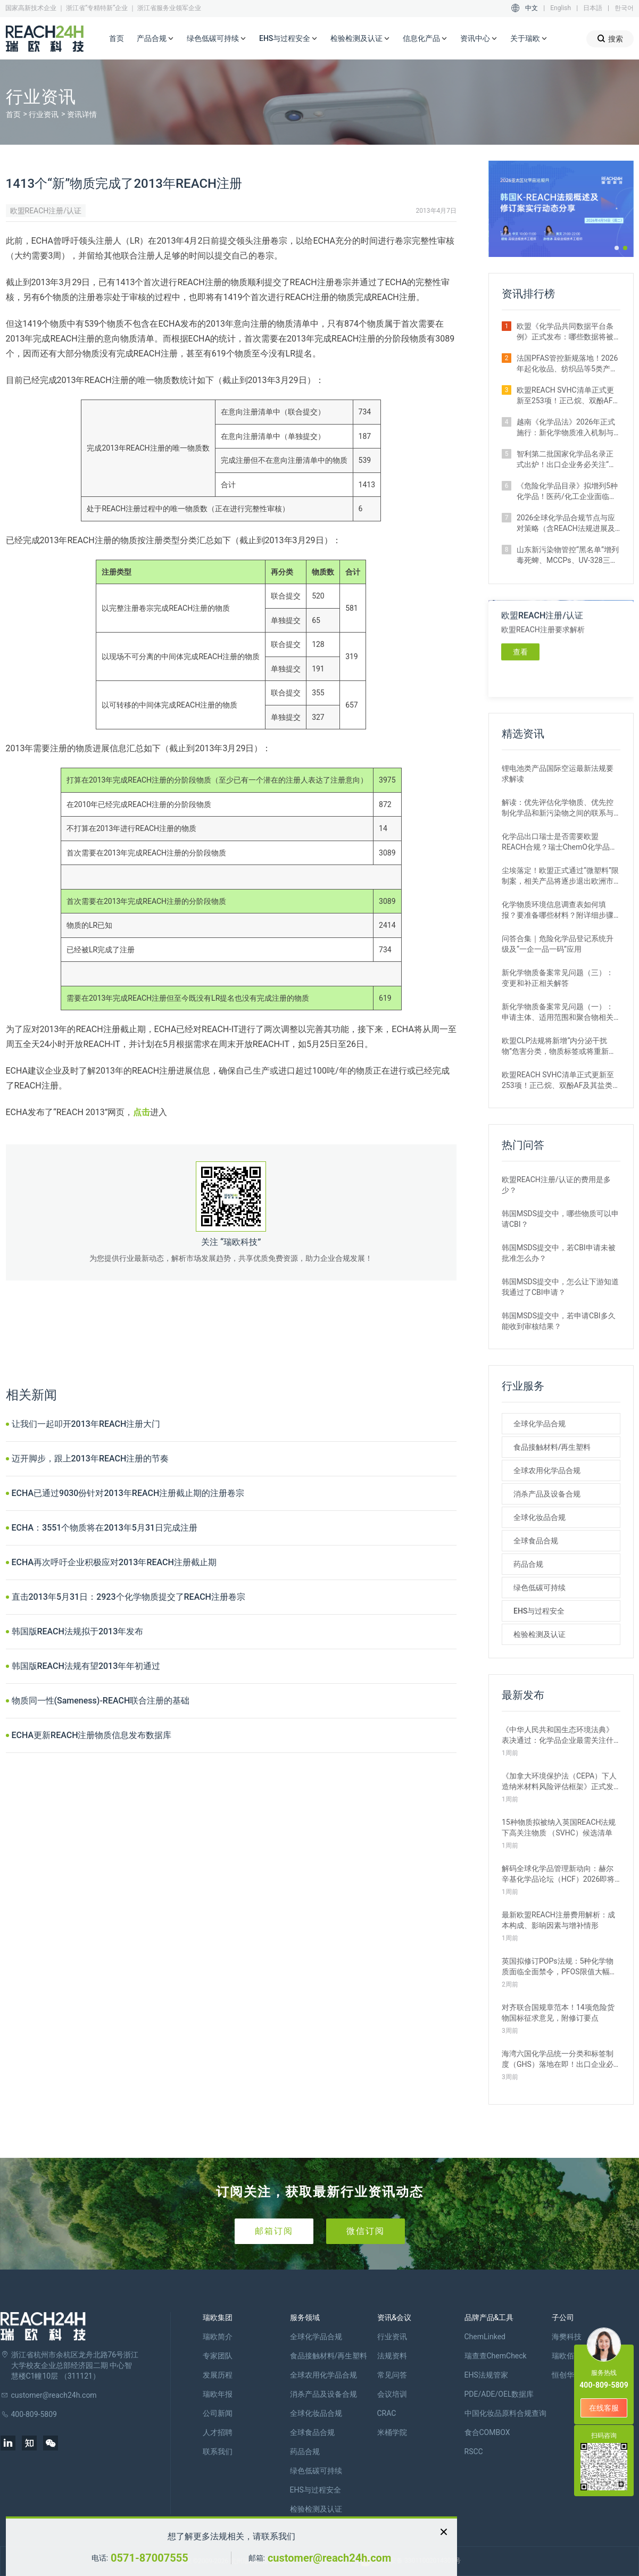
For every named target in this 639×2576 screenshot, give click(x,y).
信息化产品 (425, 39)
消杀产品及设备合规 (546, 1494)
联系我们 (218, 2451)
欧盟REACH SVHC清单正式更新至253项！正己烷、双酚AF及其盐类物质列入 (568, 396)
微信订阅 (365, 2231)
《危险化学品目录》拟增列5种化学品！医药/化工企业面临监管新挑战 (567, 491)
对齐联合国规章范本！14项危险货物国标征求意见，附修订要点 (558, 2012)
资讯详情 (82, 114)
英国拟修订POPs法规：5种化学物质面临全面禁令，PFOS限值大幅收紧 (559, 1967)
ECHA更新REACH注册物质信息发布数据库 (92, 1735)
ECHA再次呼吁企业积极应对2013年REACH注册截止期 (114, 1562)
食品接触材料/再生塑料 (552, 1447)
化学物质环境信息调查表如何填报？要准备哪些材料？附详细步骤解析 (557, 910)
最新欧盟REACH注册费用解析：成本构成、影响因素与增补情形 (558, 1920)
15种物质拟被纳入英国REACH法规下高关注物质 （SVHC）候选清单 (559, 1827)
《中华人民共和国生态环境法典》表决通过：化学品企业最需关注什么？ (557, 1735)
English (560, 8)
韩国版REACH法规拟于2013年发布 (78, 1631)
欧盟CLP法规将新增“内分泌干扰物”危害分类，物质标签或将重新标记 (559, 1046)
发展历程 (218, 2375)
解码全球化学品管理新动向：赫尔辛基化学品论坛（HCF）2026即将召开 (558, 1874)
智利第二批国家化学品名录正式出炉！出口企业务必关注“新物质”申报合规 (566, 460)
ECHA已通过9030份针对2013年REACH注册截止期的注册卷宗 (128, 1493)
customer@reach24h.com (329, 2558)
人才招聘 (218, 2432)
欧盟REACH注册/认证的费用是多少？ (556, 1184)
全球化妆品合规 (539, 1517)
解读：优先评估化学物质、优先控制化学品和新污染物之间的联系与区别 (557, 808)
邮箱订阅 (274, 2231)
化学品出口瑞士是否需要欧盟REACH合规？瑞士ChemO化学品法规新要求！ (559, 842)
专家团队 (218, 2355)
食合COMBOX (487, 2432)
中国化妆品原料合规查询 (505, 2413)
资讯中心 (478, 39)
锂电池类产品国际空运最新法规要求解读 (557, 773)
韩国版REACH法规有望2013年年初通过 (86, 1666)
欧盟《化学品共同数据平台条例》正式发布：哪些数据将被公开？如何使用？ (565, 332)
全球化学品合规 (539, 1423)
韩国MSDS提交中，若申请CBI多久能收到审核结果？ (559, 1321)
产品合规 (155, 39)
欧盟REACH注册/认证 (46, 210)
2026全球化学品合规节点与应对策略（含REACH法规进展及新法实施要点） (566, 523)
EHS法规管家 (486, 2375)
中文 (531, 8)
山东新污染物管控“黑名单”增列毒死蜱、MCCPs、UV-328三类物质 (568, 555)
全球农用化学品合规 (546, 1470)
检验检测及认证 (360, 39)
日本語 (592, 8)
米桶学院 (392, 2432)
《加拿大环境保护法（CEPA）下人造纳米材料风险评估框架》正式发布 (559, 1782)
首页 (116, 38)
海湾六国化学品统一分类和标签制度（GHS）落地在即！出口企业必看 (557, 2059)
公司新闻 (218, 2413)
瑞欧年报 (218, 2394)
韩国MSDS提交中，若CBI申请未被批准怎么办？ (559, 1252)
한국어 (624, 8)
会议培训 (392, 2394)
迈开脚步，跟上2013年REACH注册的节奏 (90, 1458)
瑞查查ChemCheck (495, 2355)
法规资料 (392, 2355)
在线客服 (604, 2408)
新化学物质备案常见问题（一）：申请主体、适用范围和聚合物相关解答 (557, 1012)
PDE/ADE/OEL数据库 (499, 2394)
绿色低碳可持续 (216, 39)
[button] (617, 248)
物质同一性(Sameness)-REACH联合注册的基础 (101, 1701)
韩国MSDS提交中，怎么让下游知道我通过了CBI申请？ (560, 1287)
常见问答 (392, 2375)
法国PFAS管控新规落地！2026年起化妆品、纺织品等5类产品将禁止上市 (567, 364)
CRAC (386, 2413)
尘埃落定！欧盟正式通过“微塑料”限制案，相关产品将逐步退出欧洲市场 (560, 876)
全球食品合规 (535, 1540)
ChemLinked (484, 2336)
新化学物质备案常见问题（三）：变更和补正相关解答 (557, 977)
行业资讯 (44, 114)
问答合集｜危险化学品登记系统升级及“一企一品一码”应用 (557, 943)
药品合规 (528, 1564)
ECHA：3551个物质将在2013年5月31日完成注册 (105, 1528)
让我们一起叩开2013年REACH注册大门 (86, 1424)
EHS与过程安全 (288, 39)
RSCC (473, 2451)
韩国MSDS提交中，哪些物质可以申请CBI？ (560, 1218)
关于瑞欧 (528, 39)
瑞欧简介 (218, 2336)
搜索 (610, 38)
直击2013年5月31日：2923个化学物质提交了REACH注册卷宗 (128, 1597)
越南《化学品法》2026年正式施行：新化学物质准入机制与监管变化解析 (566, 428)
